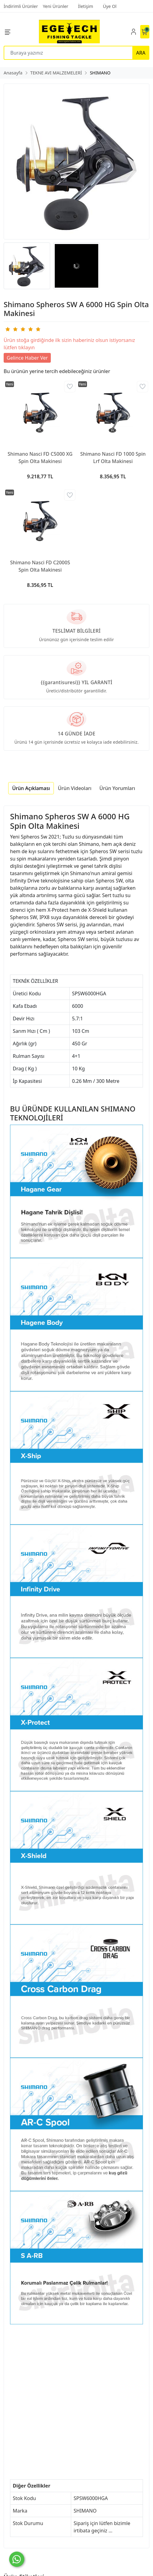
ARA (140, 52)
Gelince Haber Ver (27, 357)
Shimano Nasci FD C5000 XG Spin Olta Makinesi (40, 458)
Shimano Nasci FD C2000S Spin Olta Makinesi (40, 566)
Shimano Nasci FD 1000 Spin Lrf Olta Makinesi (113, 458)
